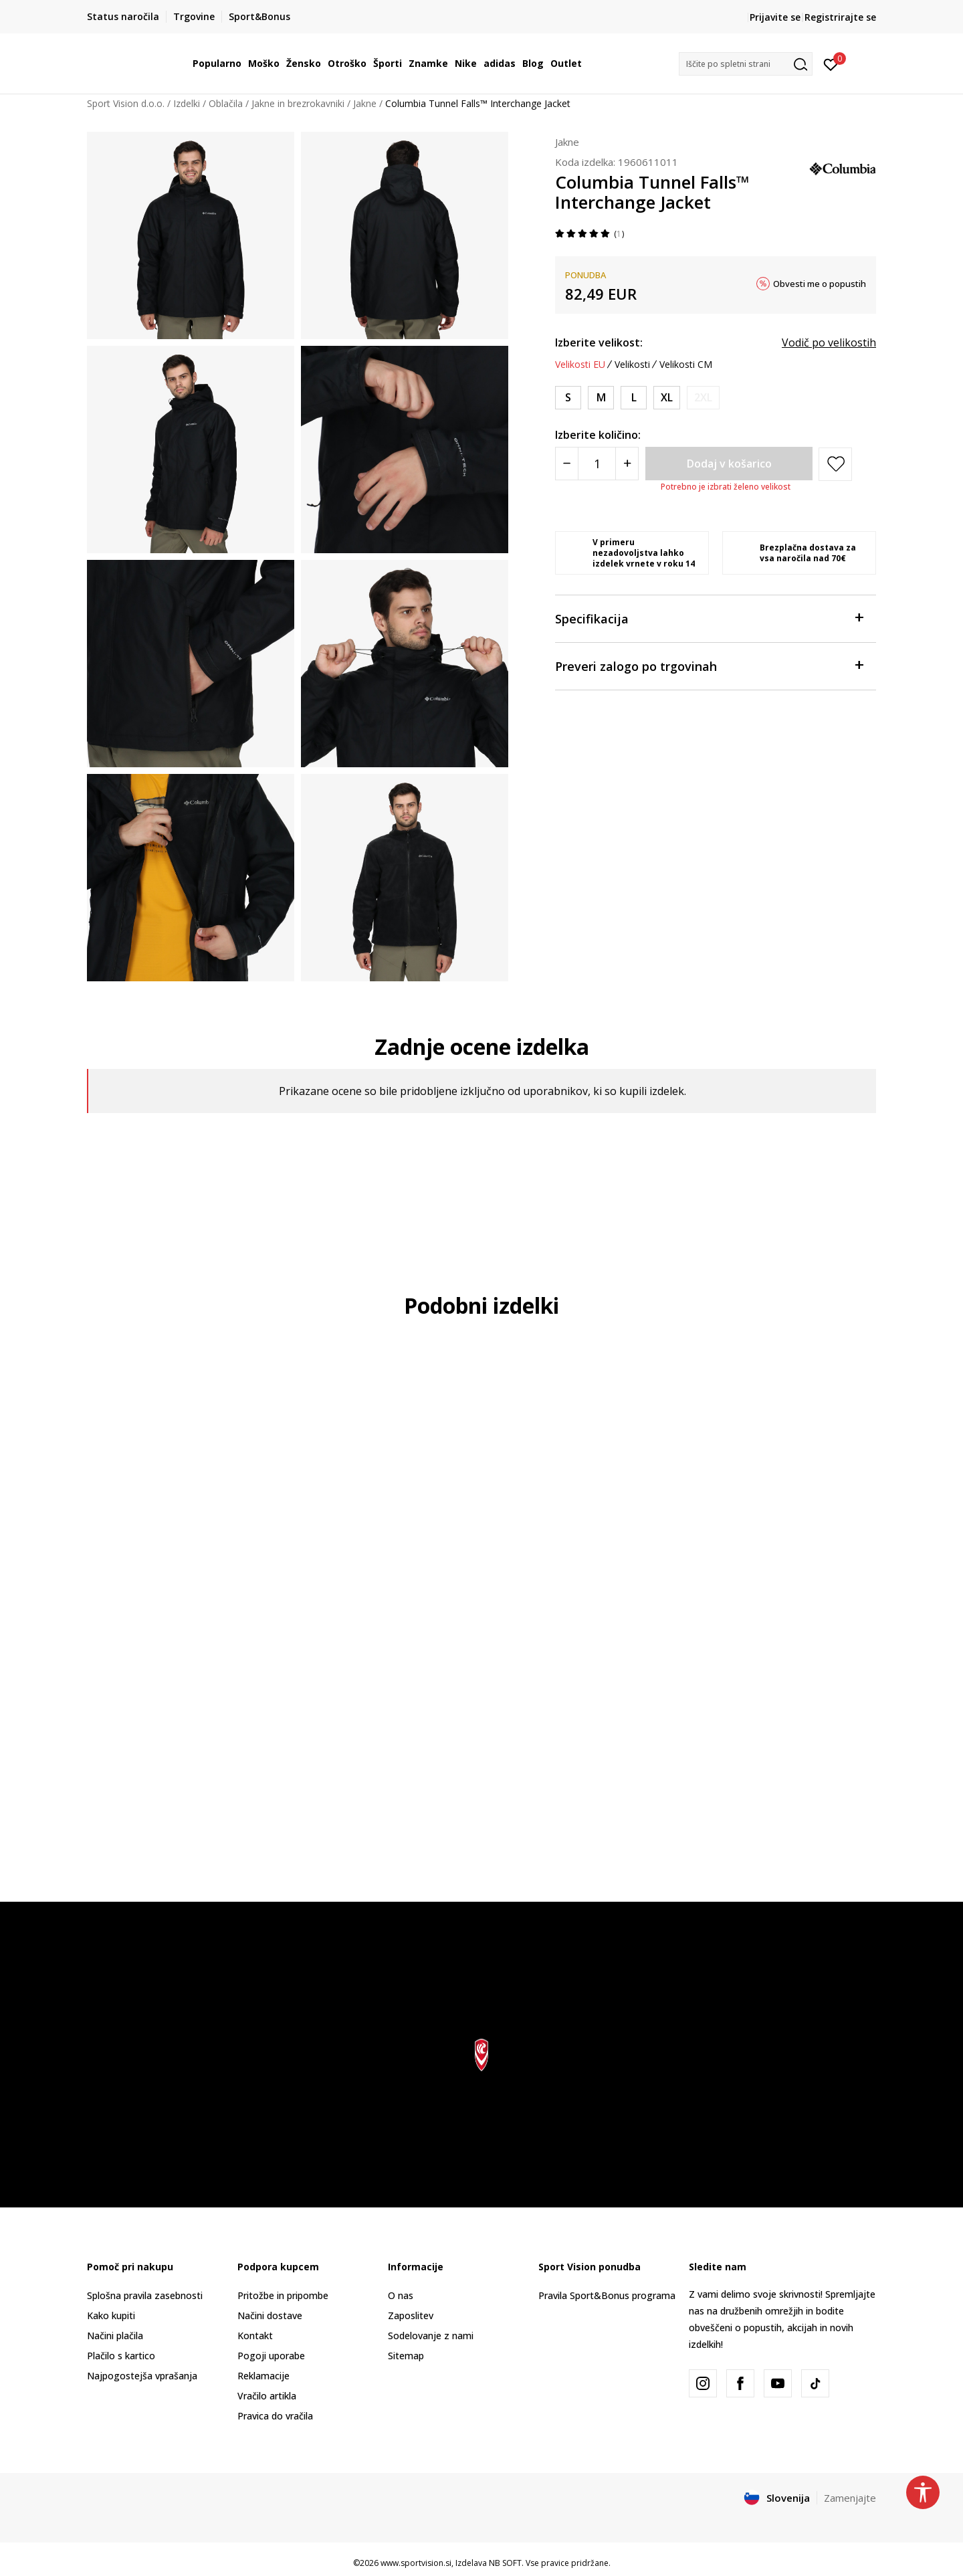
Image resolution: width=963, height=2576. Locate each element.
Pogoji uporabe (271, 2355)
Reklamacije (263, 2375)
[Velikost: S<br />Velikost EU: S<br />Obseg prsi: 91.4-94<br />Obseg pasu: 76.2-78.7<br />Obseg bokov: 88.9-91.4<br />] (568, 397)
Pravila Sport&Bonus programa (606, 2295)
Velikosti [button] (632, 364)
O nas (400, 2295)
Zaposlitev (410, 2315)
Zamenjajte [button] (850, 2497)
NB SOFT (505, 2563)
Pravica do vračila (275, 2415)
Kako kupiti (111, 2315)
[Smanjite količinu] (566, 463)
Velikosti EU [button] (580, 364)
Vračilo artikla (266, 2395)
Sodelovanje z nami (430, 2335)
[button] (746, 64)
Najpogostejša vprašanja (142, 2375)
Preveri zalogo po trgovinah (709, 665)
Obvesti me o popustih (819, 284)
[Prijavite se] (831, 64)
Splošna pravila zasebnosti (145, 2295)
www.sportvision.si (416, 2563)
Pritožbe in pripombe (282, 2295)
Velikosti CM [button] (685, 364)
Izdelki (186, 103)
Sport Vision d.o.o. (126, 103)
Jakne (365, 103)
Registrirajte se (840, 17)
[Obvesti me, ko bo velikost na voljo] (703, 397)
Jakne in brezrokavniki (297, 103)
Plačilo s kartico (121, 2355)
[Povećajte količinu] (627, 463)
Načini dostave (269, 2315)
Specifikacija (709, 618)
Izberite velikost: (599, 342)
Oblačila (226, 103)
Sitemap (406, 2355)
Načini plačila (115, 2335)
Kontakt (255, 2335)
